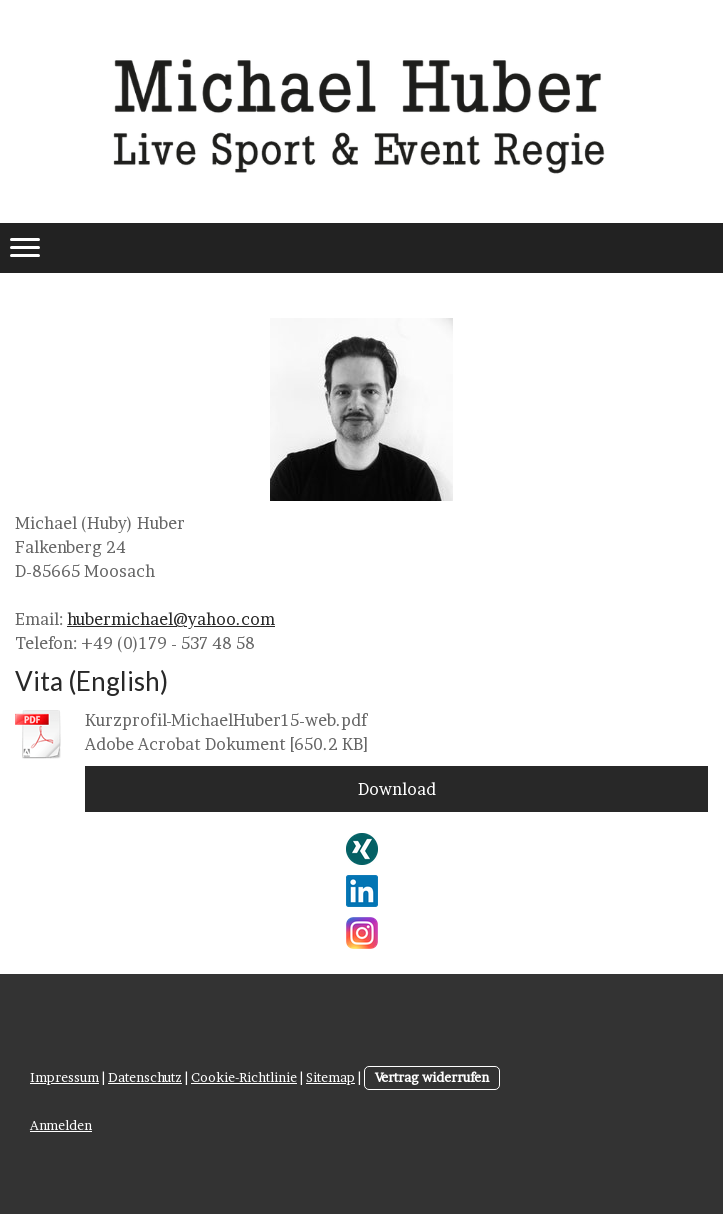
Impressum (64, 1077)
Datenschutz (145, 1077)
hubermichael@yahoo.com (171, 619)
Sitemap (330, 1077)
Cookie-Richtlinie (244, 1077)
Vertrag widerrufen (432, 1077)
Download (397, 789)
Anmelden (61, 1125)
